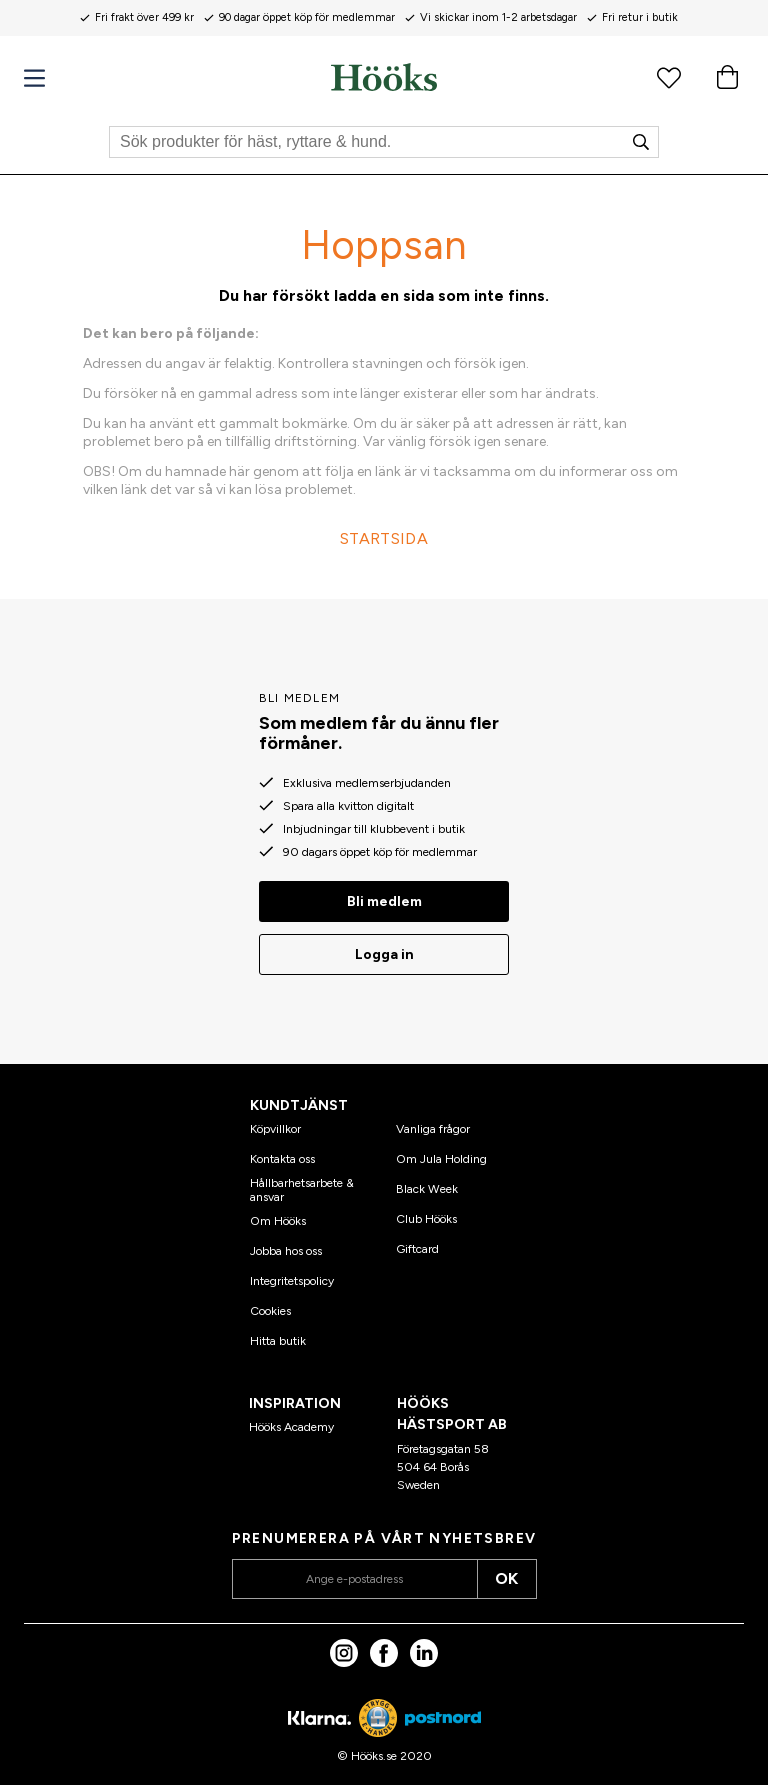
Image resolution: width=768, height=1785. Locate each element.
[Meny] (34, 78)
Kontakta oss (282, 1159)
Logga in (384, 954)
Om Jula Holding (441, 1159)
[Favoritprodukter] (669, 77)
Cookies (270, 1311)
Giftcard (417, 1249)
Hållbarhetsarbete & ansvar (302, 1190)
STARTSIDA (384, 538)
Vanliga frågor (433, 1129)
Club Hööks (426, 1219)
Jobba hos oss (286, 1251)
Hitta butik (278, 1341)
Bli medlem (384, 901)
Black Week (427, 1189)
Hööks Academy (291, 1427)
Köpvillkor (275, 1129)
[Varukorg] (727, 77)
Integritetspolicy (292, 1281)
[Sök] (384, 142)
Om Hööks (278, 1221)
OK (506, 1578)
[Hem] (384, 77)
